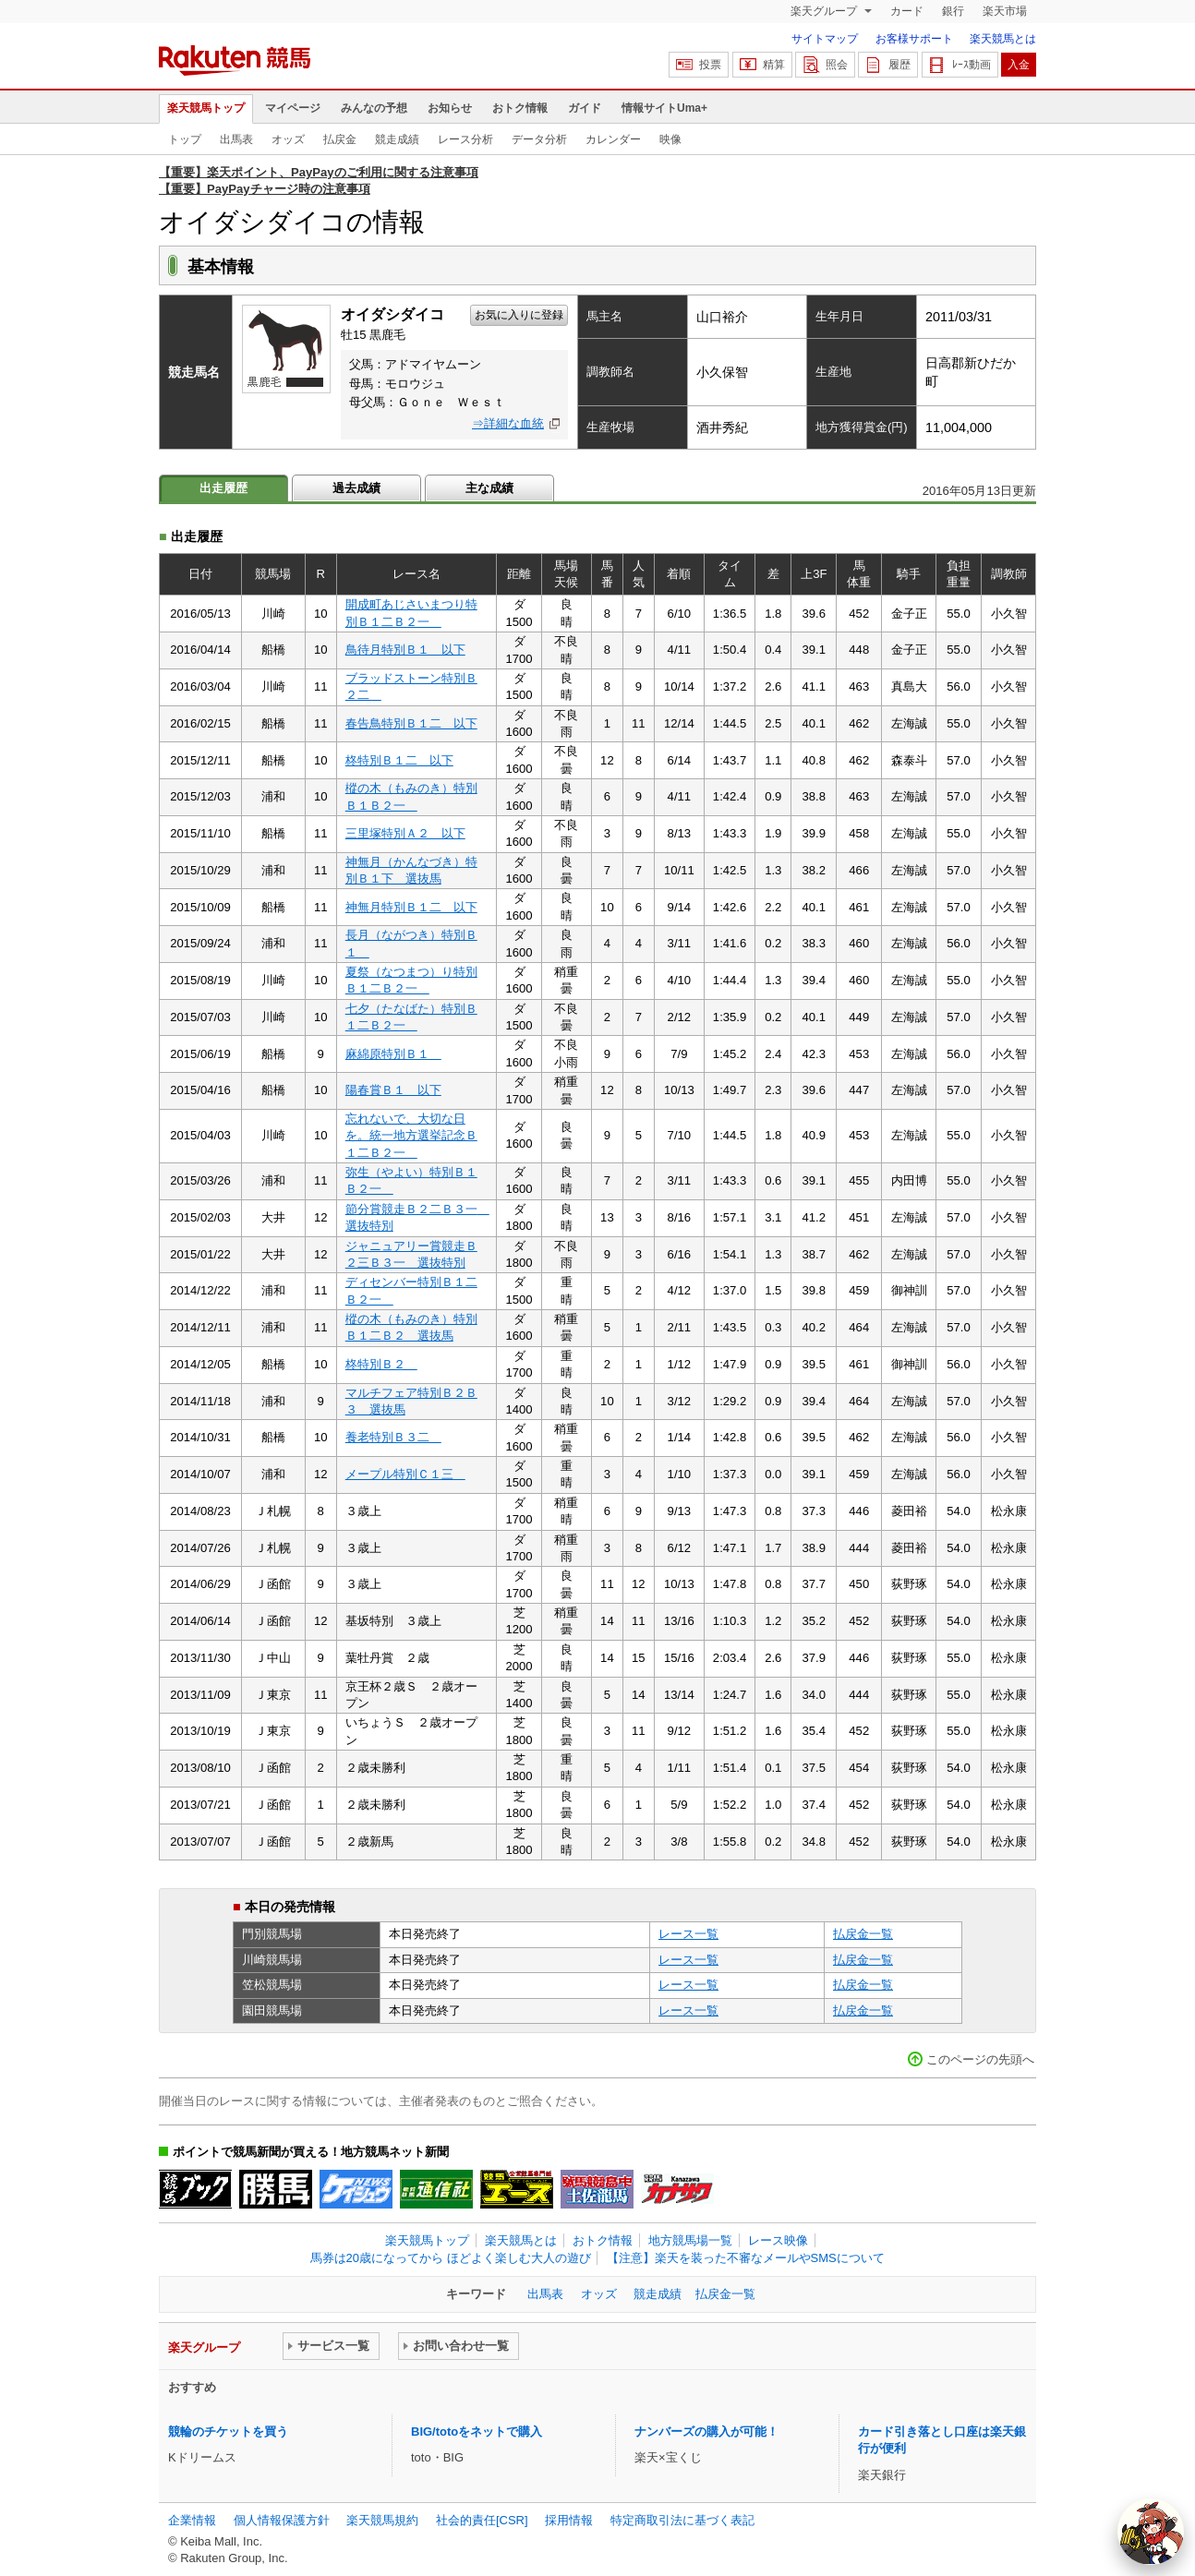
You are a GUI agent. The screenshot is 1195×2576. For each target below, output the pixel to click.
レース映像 (778, 2240)
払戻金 (339, 139)
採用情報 (569, 2520)
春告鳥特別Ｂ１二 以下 (411, 723)
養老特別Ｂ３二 (393, 1437)
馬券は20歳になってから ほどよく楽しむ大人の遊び (450, 2258)
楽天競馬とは (1003, 38)
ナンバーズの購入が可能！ (706, 2431)
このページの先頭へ (980, 2059)
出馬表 (236, 139)
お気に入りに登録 (519, 314)
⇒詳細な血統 (508, 423)
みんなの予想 (374, 108)
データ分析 (539, 139)
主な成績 (489, 488)
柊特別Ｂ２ (381, 1364)
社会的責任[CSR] (482, 2520)
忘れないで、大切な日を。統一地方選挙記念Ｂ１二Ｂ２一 (411, 1136)
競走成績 (397, 139)
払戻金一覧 (863, 1934)
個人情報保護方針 (282, 2520)
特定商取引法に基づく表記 (682, 2520)
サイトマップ (824, 38)
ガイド (584, 108)
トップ (184, 139)
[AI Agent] (1150, 2531)
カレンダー (613, 139)
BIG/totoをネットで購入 (476, 2431)
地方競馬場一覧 (690, 2240)
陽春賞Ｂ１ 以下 (393, 1090)
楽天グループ (825, 11)
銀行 (953, 11)
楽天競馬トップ (206, 108)
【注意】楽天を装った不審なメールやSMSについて (746, 2258)
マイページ (292, 108)
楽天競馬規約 (382, 2520)
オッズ (288, 139)
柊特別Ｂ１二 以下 (399, 760)
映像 (670, 139)
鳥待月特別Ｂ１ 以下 (405, 649)
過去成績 (356, 488)
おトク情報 (520, 108)
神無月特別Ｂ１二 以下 (411, 907)
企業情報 (192, 2520)
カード (906, 11)
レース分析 (465, 139)
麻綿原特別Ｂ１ (393, 1054)
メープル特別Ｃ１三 (405, 1474)
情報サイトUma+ (664, 108)
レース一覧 (688, 1934)
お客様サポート (914, 38)
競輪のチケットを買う (228, 2431)
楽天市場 (1005, 11)
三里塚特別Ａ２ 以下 (405, 833)
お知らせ (450, 108)
